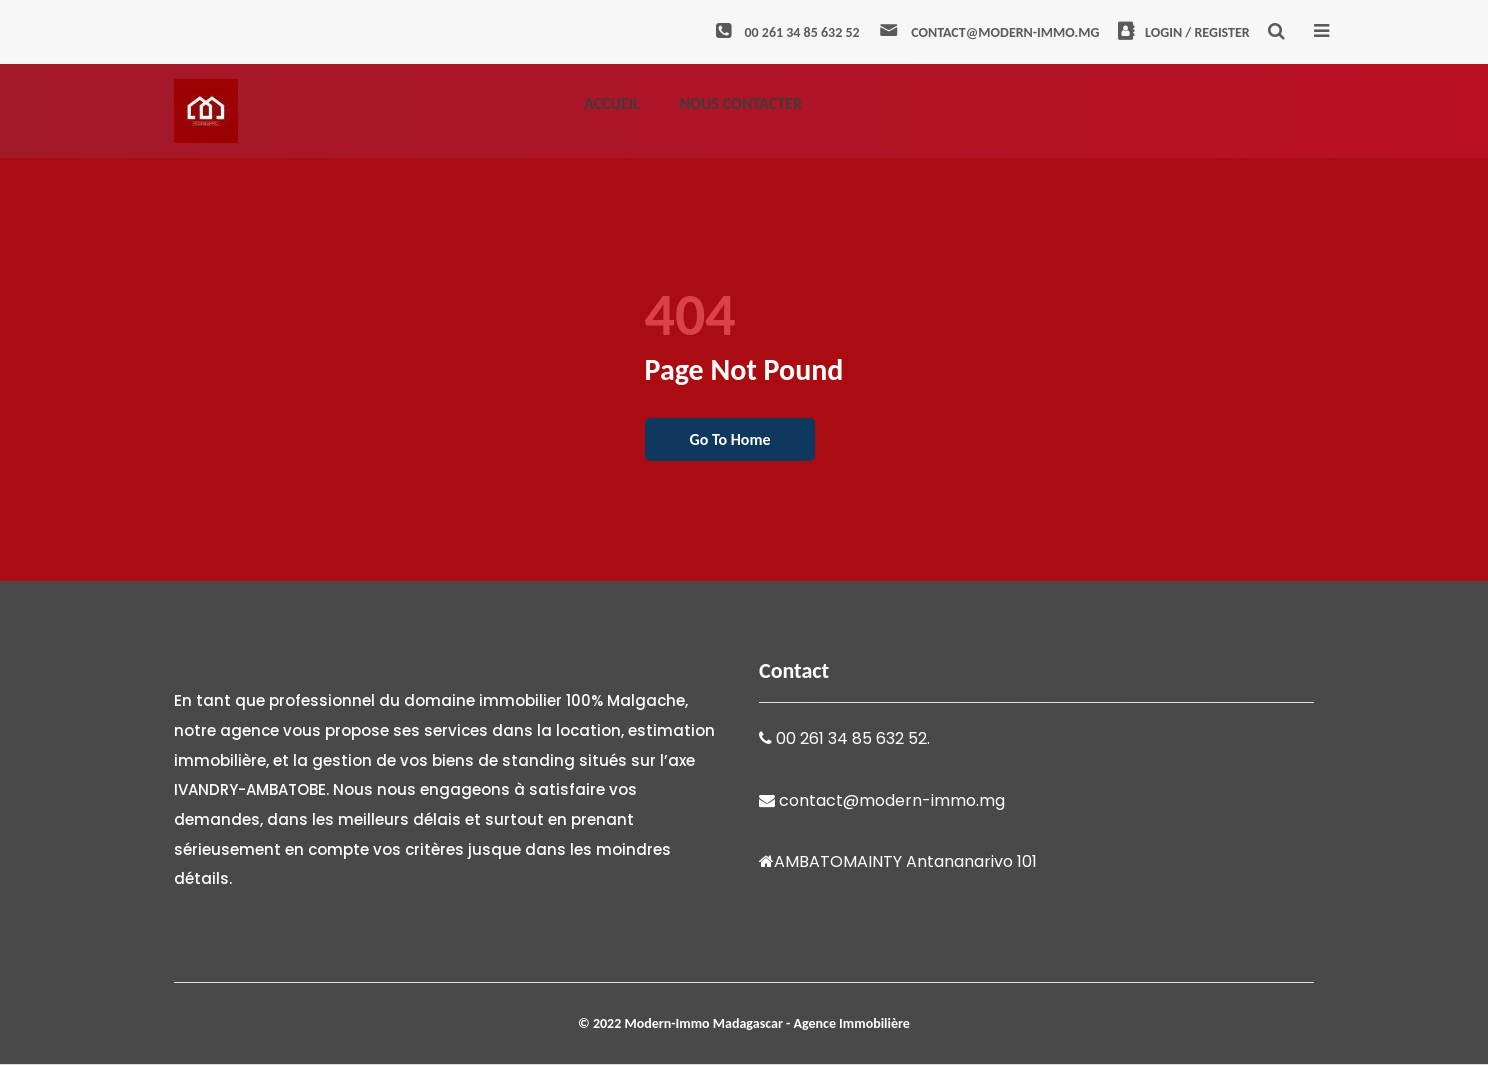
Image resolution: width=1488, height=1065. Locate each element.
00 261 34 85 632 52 (787, 32)
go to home (730, 439)
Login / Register (1184, 32)
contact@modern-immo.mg (988, 32)
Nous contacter (741, 103)
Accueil (612, 103)
